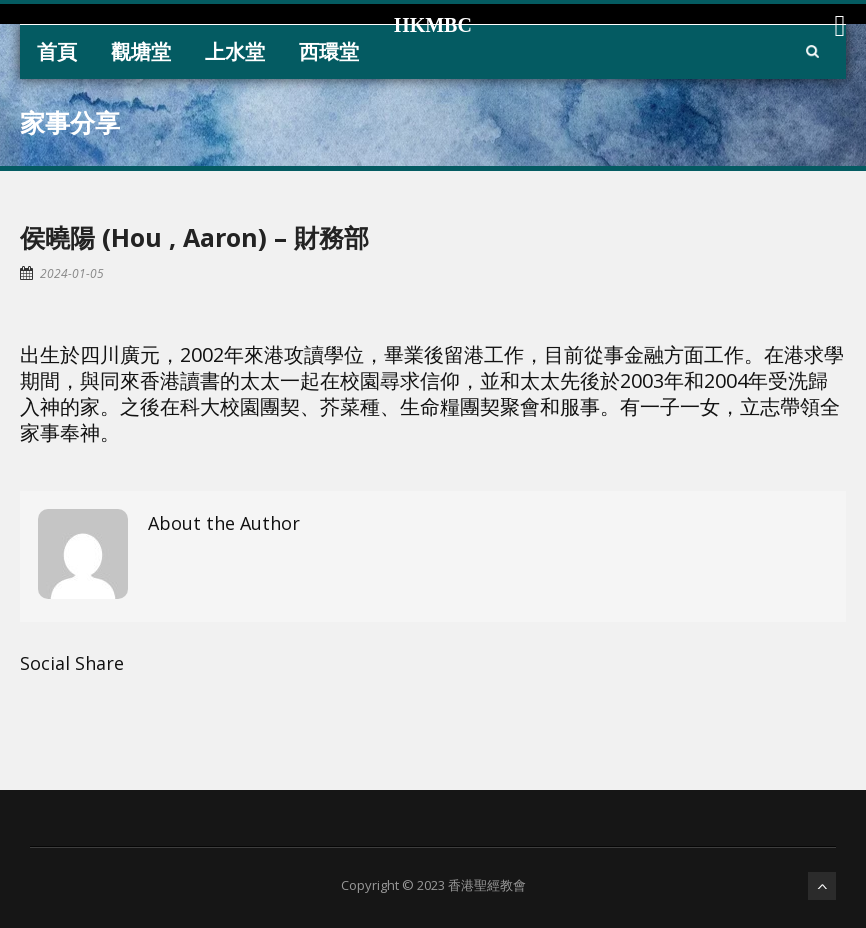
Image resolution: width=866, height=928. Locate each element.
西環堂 (329, 51)
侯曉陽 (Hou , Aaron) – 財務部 (194, 237)
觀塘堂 (141, 51)
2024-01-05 (72, 273)
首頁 (57, 51)
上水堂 (235, 51)
